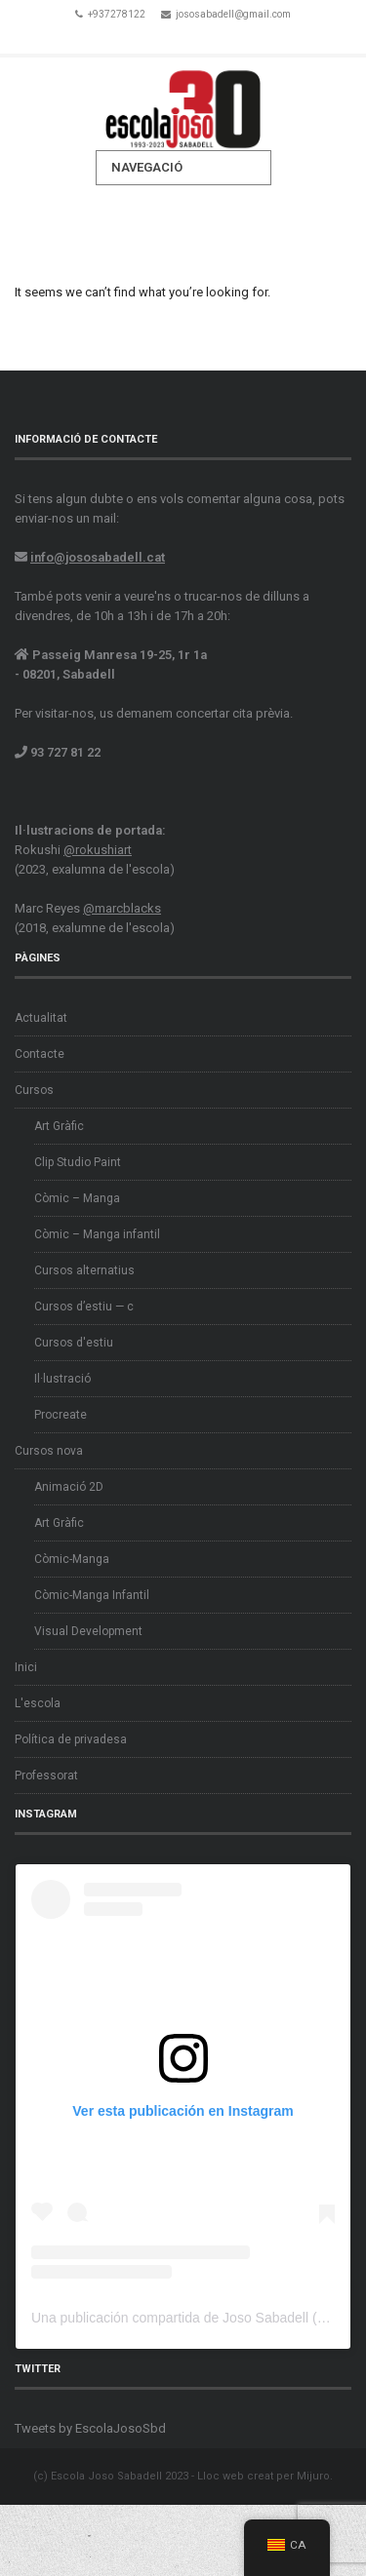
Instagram (211, 37)
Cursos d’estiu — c (84, 1306)
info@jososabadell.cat (97, 557)
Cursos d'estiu (73, 1342)
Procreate (60, 1415)
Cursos (34, 1090)
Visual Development (88, 1631)
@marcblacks (122, 908)
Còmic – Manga (77, 1198)
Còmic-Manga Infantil (91, 1595)
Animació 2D (68, 1487)
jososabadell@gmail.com (233, 14)
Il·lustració (62, 1379)
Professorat (46, 1775)
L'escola (38, 1703)
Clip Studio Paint (77, 1162)
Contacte (39, 1054)
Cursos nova (49, 1451)
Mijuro (313, 2476)
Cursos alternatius (84, 1270)
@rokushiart (97, 849)
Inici (26, 1667)
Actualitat (41, 1018)
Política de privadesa (71, 1739)
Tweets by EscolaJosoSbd (90, 2428)
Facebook (156, 37)
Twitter (183, 37)
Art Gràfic (59, 1126)
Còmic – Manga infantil (97, 1234)
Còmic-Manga (71, 1559)
